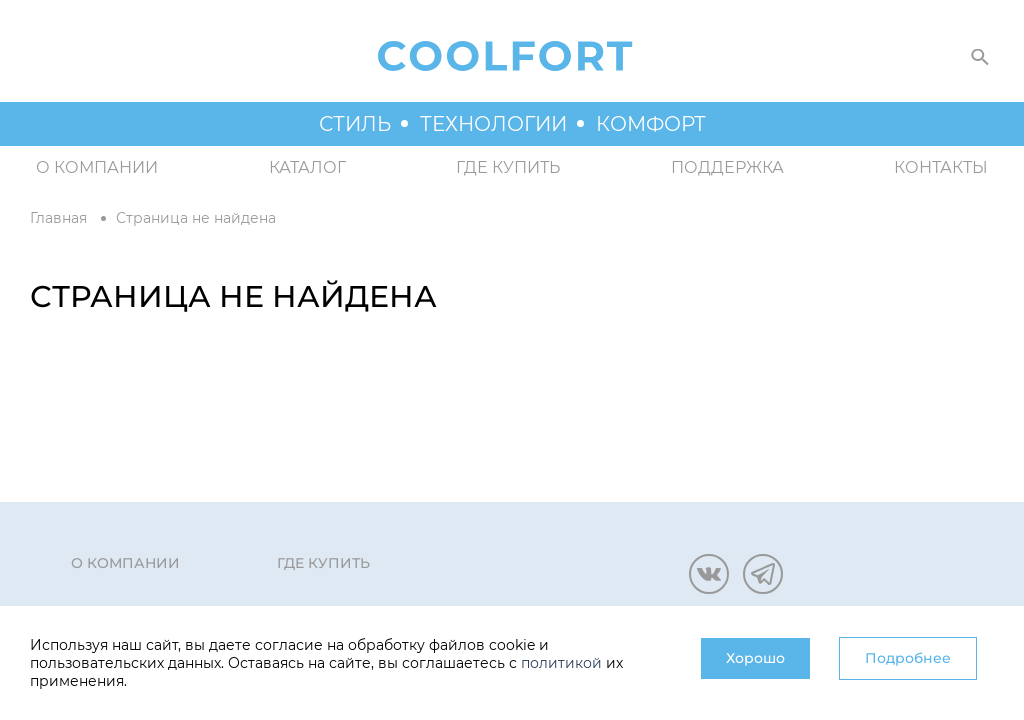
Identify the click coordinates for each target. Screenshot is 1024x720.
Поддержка (727, 167)
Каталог (307, 167)
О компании (97, 167)
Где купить (508, 167)
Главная (58, 218)
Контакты (941, 167)
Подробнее (908, 658)
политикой (561, 663)
